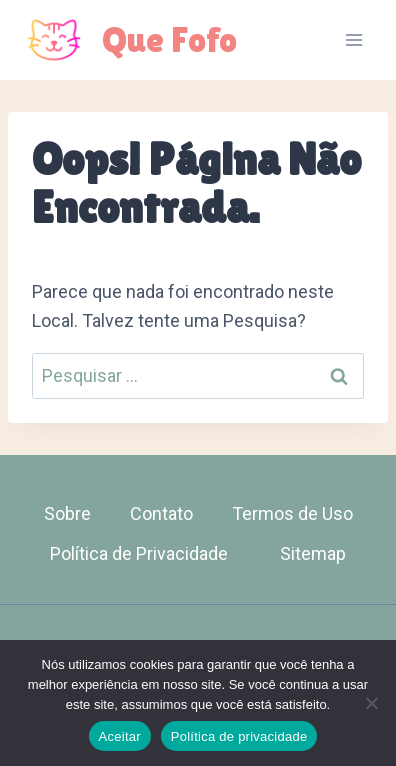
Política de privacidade (239, 736)
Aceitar (120, 736)
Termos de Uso (292, 513)
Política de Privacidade (139, 553)
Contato (161, 513)
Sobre (67, 513)
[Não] (371, 703)
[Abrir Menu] (353, 39)
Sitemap (313, 553)
